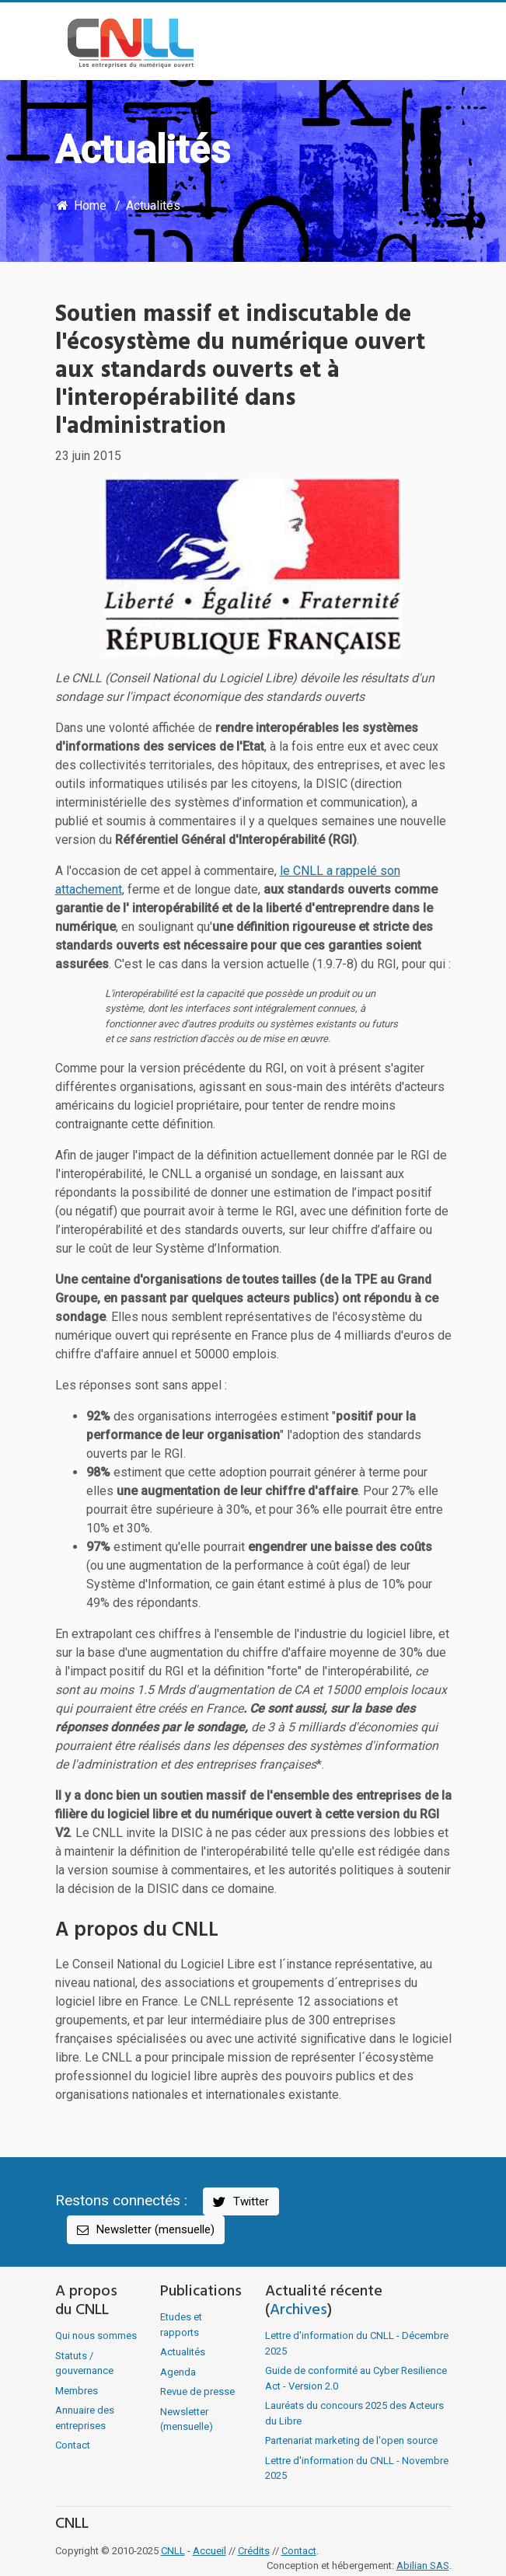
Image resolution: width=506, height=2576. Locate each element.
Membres (76, 2390)
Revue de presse (197, 2391)
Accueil (209, 2551)
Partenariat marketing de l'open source (351, 2440)
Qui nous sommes (96, 2335)
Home (80, 205)
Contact (72, 2445)
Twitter (240, 2202)
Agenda (178, 2372)
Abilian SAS (422, 2565)
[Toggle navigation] (429, 43)
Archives (298, 2310)
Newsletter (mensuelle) (145, 2230)
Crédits (254, 2551)
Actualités (153, 205)
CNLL (173, 2551)
